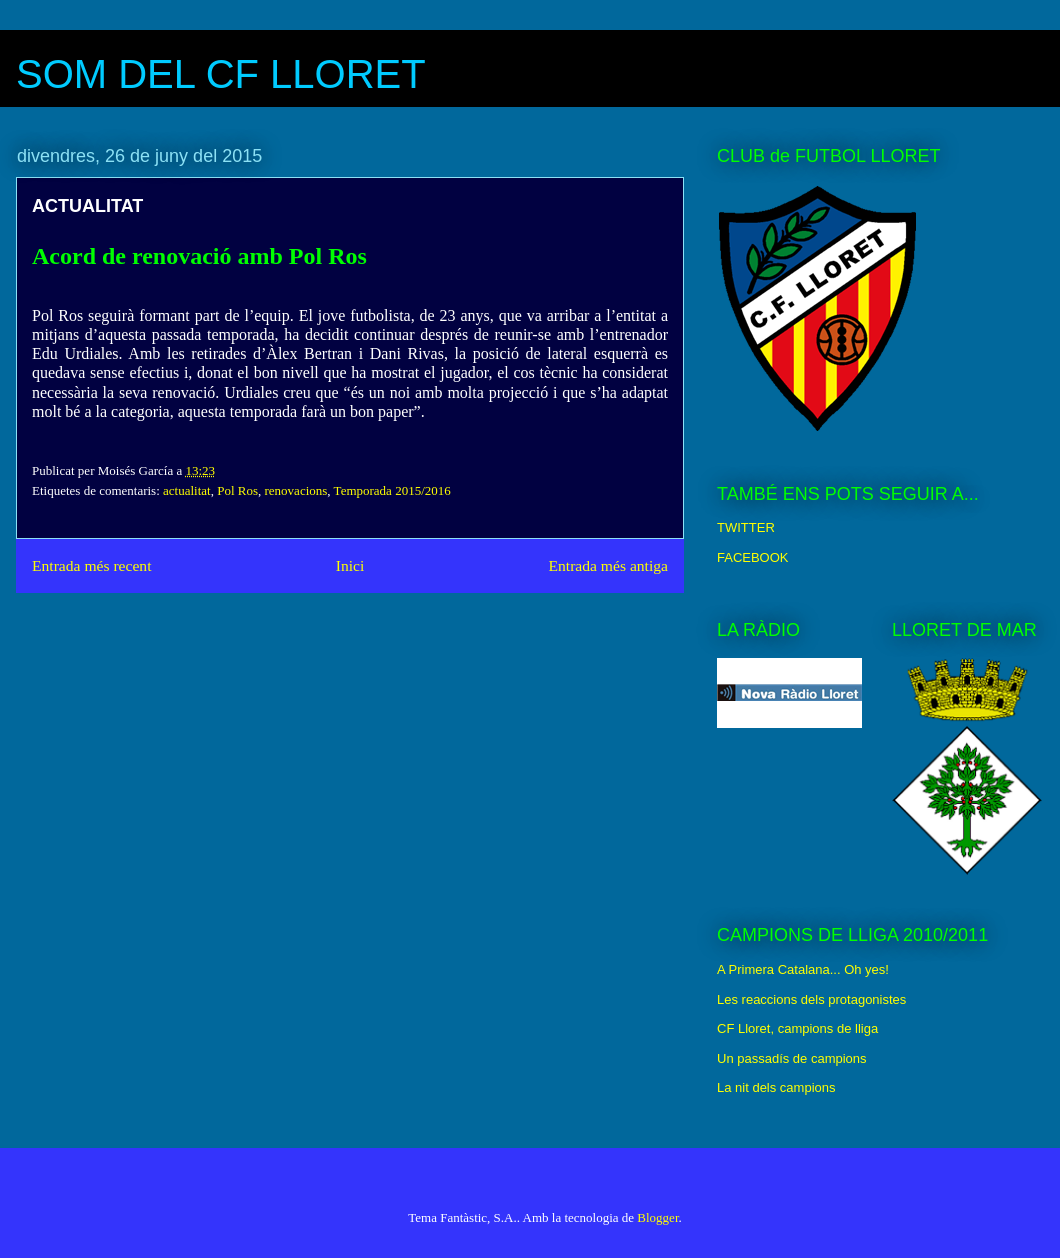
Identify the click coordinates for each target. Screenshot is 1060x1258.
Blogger (657, 1217)
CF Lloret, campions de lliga (797, 1028)
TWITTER (746, 527)
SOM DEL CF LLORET (221, 74)
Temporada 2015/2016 (392, 490)
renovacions (296, 490)
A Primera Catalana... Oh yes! (803, 969)
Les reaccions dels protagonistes (811, 999)
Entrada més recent (92, 565)
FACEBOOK (753, 557)
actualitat (187, 490)
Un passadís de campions (792, 1058)
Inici (350, 565)
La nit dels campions (776, 1087)
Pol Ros (237, 490)
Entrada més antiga (608, 565)
